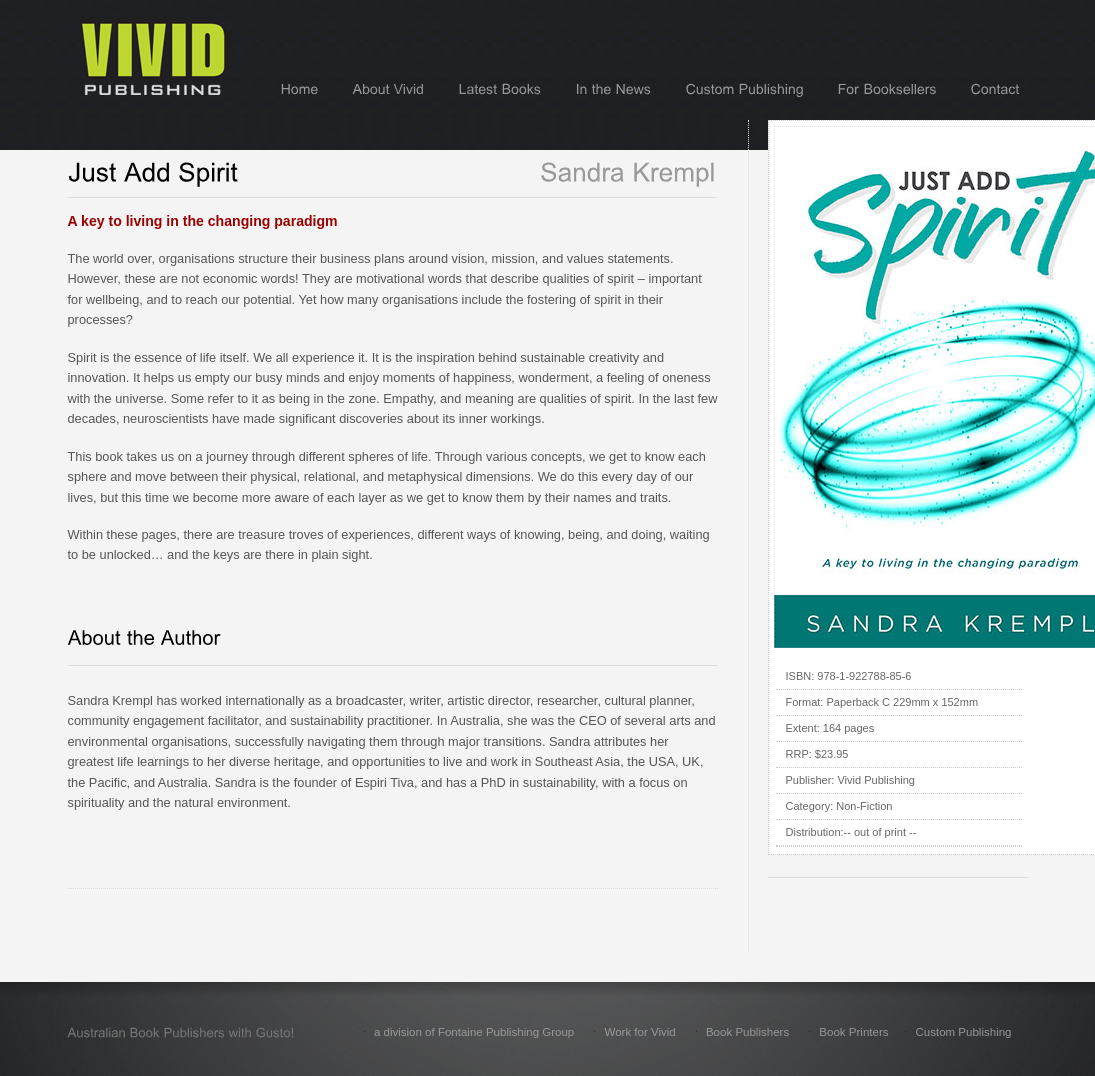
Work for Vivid (639, 1032)
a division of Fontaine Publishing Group (474, 1032)
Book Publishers (747, 1032)
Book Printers (853, 1032)
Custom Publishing (963, 1032)
